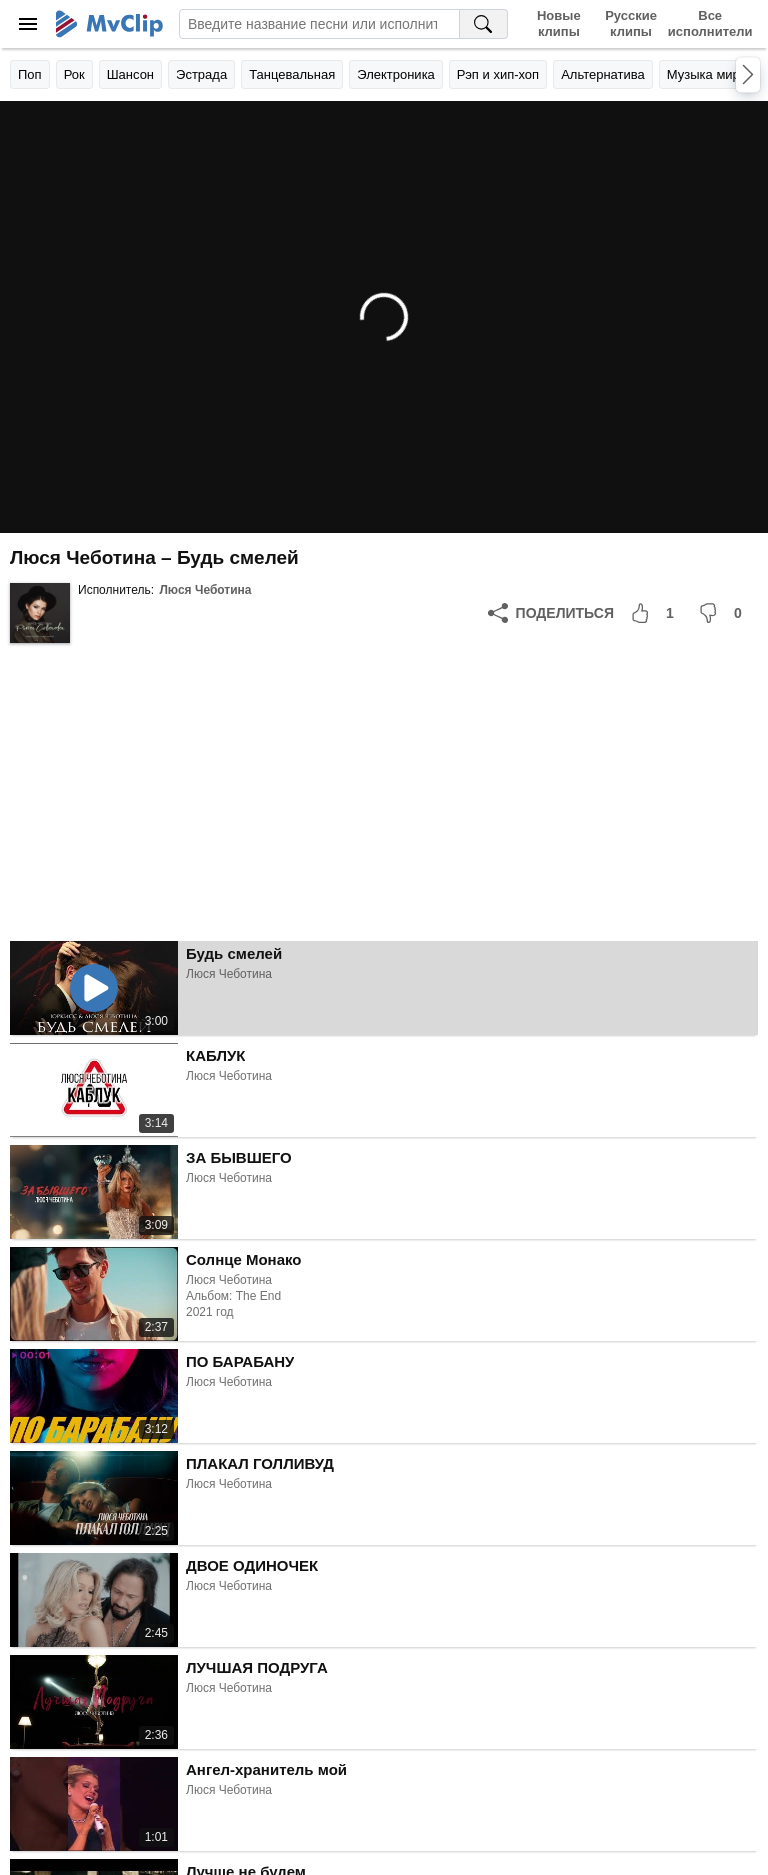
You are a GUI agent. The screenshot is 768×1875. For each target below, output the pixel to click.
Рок (74, 74)
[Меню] (28, 24)
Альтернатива (603, 74)
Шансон (130, 74)
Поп (30, 74)
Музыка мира (707, 74)
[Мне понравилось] (656, 613)
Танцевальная (292, 74)
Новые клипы (559, 23)
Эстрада (201, 74)
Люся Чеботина (205, 590)
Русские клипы (631, 23)
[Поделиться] (551, 613)
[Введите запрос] (319, 24)
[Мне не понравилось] (724, 613)
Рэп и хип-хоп (498, 74)
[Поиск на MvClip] (484, 24)
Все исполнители (710, 23)
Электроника (396, 74)
